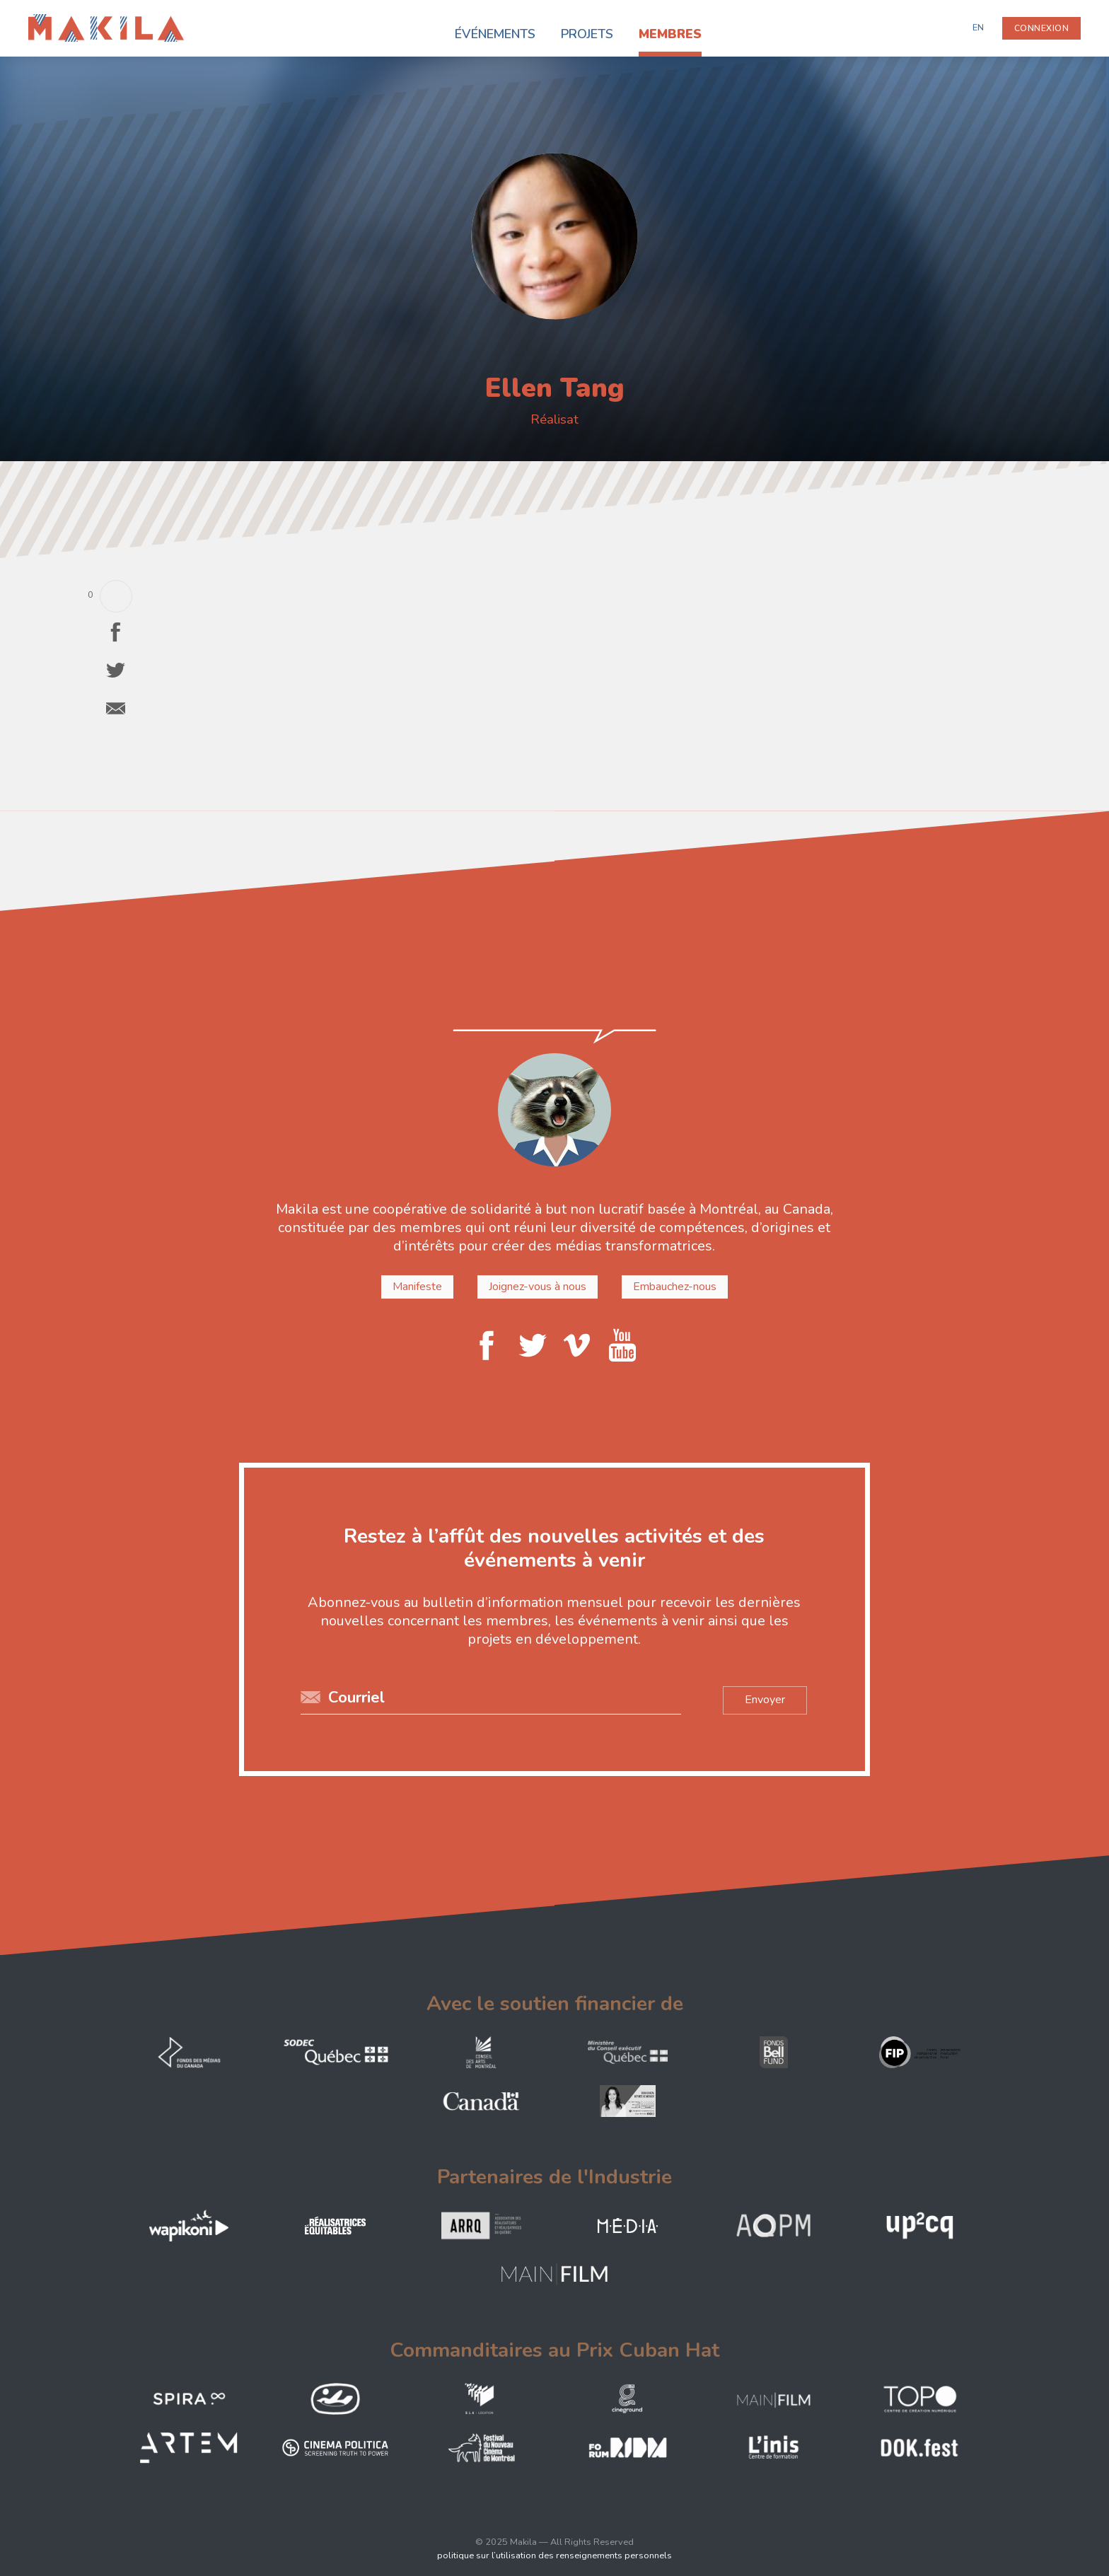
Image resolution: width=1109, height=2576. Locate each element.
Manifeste (419, 1286)
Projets (587, 33)
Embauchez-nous (673, 1286)
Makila (44, 22)
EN (978, 27)
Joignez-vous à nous (538, 1286)
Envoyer (762, 1699)
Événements (495, 33)
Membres (670, 33)
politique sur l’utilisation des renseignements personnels (554, 2555)
